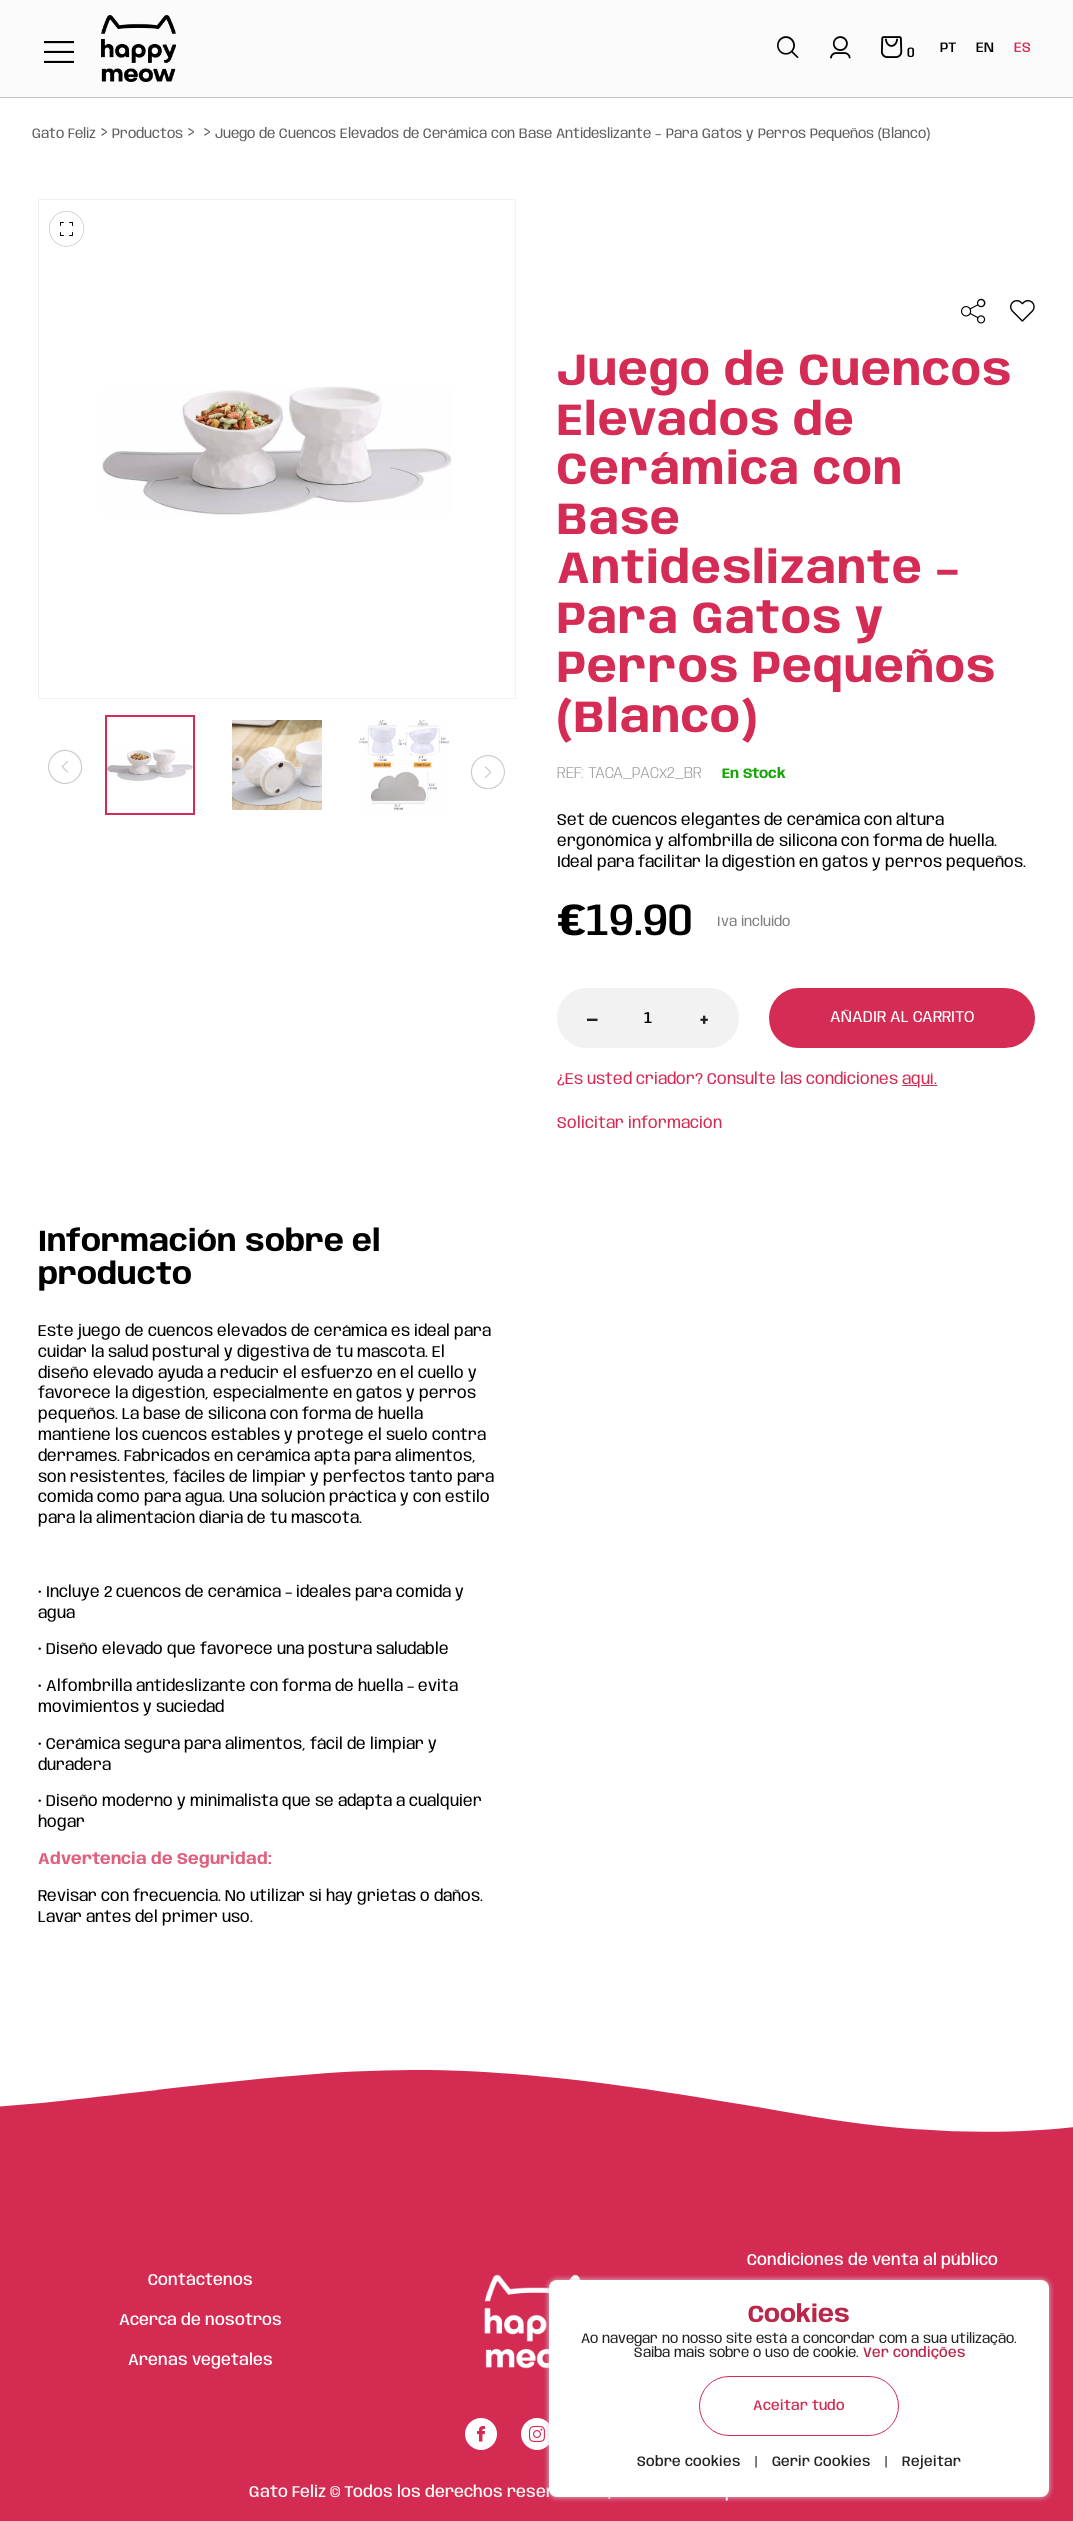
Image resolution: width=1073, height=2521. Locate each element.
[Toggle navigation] (59, 53)
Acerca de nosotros (200, 2320)
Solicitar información (639, 1123)
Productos (147, 134)
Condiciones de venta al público (872, 2260)
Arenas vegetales (200, 2360)
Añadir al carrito (902, 1017)
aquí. (919, 1079)
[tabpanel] (150, 767)
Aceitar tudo (799, 2406)
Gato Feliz (64, 134)
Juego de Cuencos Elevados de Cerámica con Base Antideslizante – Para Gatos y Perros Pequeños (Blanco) (572, 134)
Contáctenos (200, 2280)
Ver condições (914, 2353)
